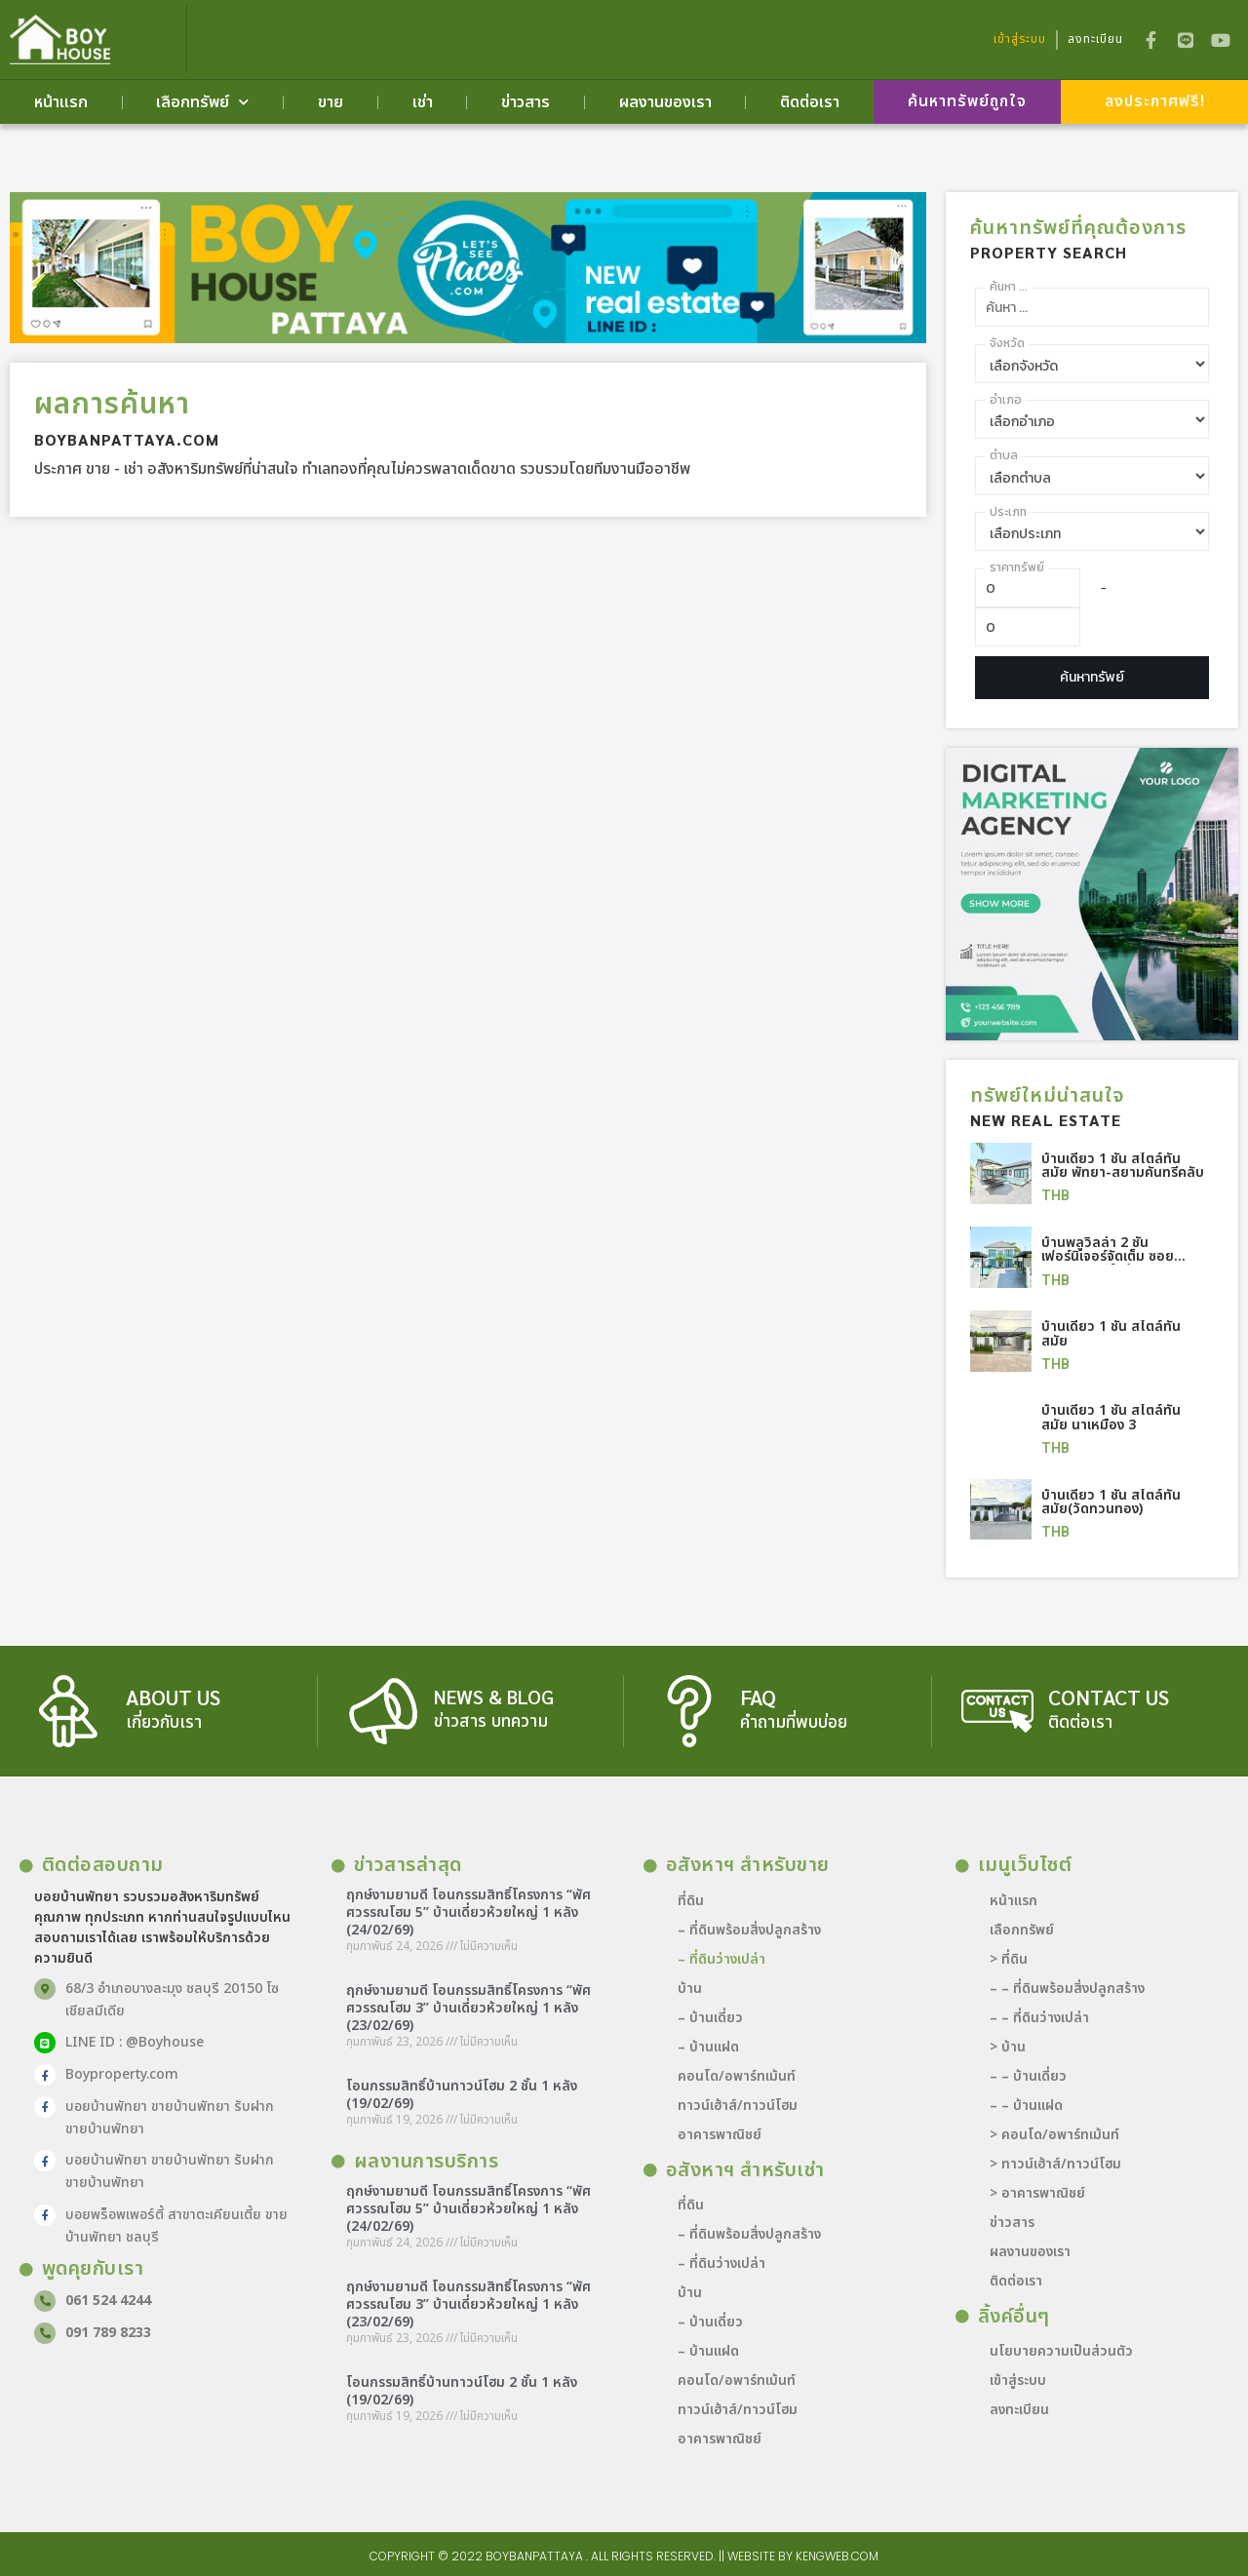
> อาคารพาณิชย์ (1037, 2192)
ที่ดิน (691, 1900)
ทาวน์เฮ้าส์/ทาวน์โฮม (738, 2104)
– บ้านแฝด (708, 2046)
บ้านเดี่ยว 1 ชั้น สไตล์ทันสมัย (1110, 1334)
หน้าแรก (61, 103)
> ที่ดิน (1009, 1958)
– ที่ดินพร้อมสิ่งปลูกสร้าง (749, 1929)
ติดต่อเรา (809, 103)
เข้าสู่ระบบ (1018, 2379)
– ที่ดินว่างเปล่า (721, 1958)
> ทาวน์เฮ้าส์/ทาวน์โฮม (1055, 2163)
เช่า (422, 103)
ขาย (330, 103)
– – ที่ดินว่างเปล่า (1039, 2017)
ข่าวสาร (525, 103)
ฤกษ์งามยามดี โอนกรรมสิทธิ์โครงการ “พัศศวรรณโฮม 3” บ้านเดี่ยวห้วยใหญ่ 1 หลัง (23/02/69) (468, 2007)
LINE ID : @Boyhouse (132, 2041)
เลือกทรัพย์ (202, 103)
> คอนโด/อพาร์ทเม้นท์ (1054, 2134)
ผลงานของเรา (665, 103)
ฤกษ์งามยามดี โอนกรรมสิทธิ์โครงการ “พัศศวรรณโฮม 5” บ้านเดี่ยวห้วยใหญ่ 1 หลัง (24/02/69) (468, 1911)
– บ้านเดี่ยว (710, 2017)
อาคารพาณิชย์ (719, 2134)
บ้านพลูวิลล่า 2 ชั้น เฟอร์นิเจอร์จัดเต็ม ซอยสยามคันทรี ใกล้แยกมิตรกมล (1112, 1264)
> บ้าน (1008, 2046)
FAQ (759, 1696)
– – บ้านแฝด (1026, 2104)
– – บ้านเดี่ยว (1028, 2075)
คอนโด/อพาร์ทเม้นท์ (737, 2075)
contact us (1110, 1696)
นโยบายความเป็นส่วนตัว (1061, 2350)
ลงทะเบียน (1019, 2409)
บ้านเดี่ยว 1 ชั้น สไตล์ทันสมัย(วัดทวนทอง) (1110, 1501)
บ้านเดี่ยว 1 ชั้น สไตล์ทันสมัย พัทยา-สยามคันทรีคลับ (1122, 1167)
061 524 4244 (106, 2299)
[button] (967, 103)
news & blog (494, 1696)
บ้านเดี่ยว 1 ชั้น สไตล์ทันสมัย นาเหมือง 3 (1110, 1417)
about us (175, 1696)
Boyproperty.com (119, 2073)
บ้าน (690, 1987)
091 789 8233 (106, 2332)
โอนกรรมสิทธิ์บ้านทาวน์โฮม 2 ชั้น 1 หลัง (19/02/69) (461, 2094)
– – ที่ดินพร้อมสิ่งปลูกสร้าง (1067, 1987)
